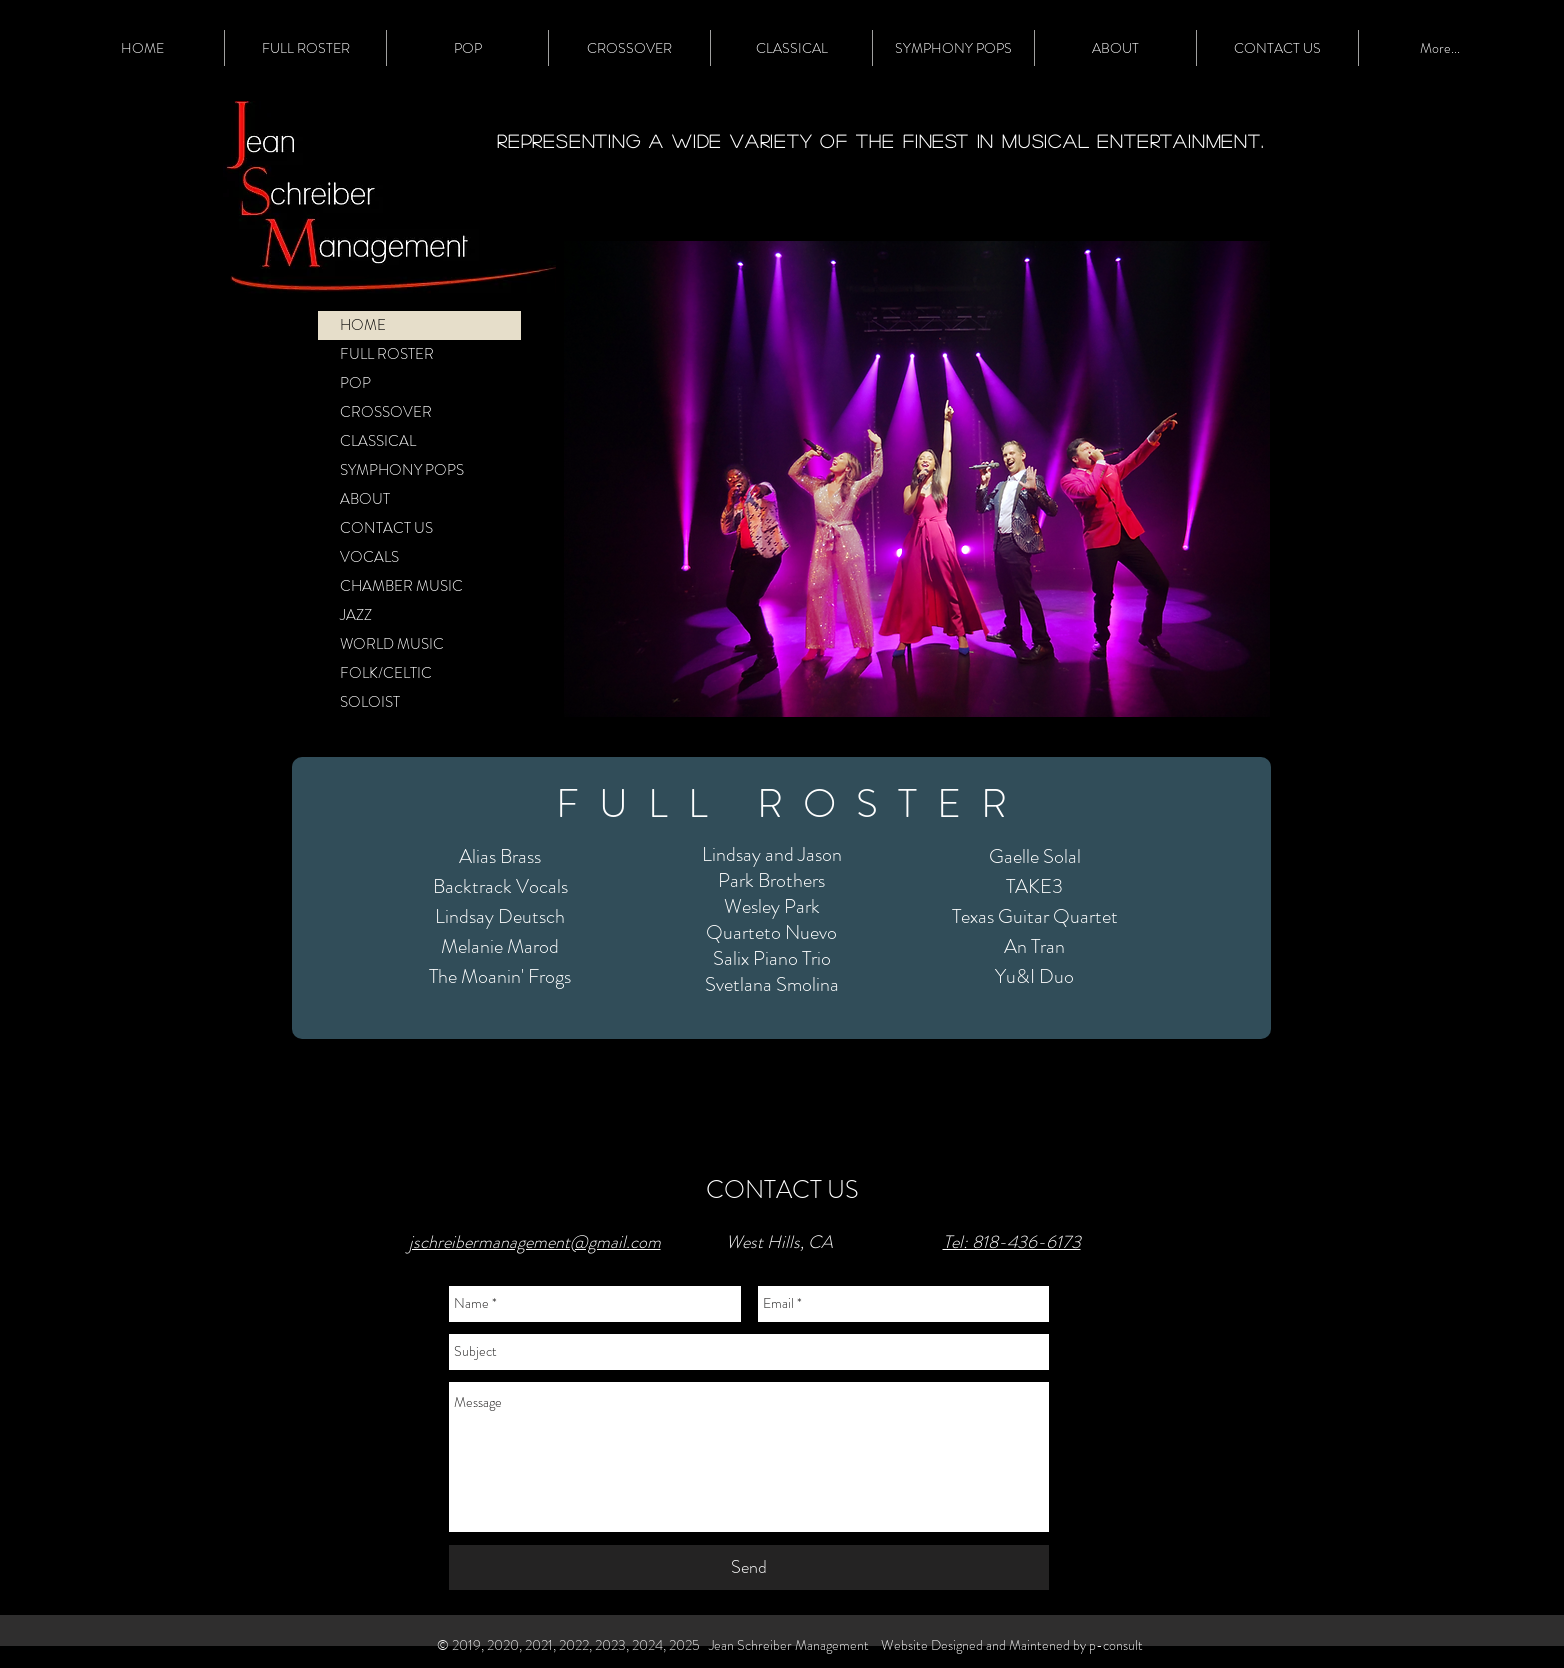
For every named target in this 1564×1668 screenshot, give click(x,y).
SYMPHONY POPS (402, 470)
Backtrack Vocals (500, 886)
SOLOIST (370, 702)
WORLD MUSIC (392, 644)
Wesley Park (772, 906)
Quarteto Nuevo (771, 932)
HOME (363, 325)
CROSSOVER (386, 412)
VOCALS (369, 557)
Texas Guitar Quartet (1035, 916)
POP (355, 383)
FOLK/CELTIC (386, 673)
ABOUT (365, 499)
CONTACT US (386, 528)
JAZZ (356, 615)
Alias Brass (500, 856)
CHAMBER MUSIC (401, 586)
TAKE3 (1034, 886)
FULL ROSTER (387, 354)
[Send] (749, 1567)
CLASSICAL (378, 441)
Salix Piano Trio (772, 958)
